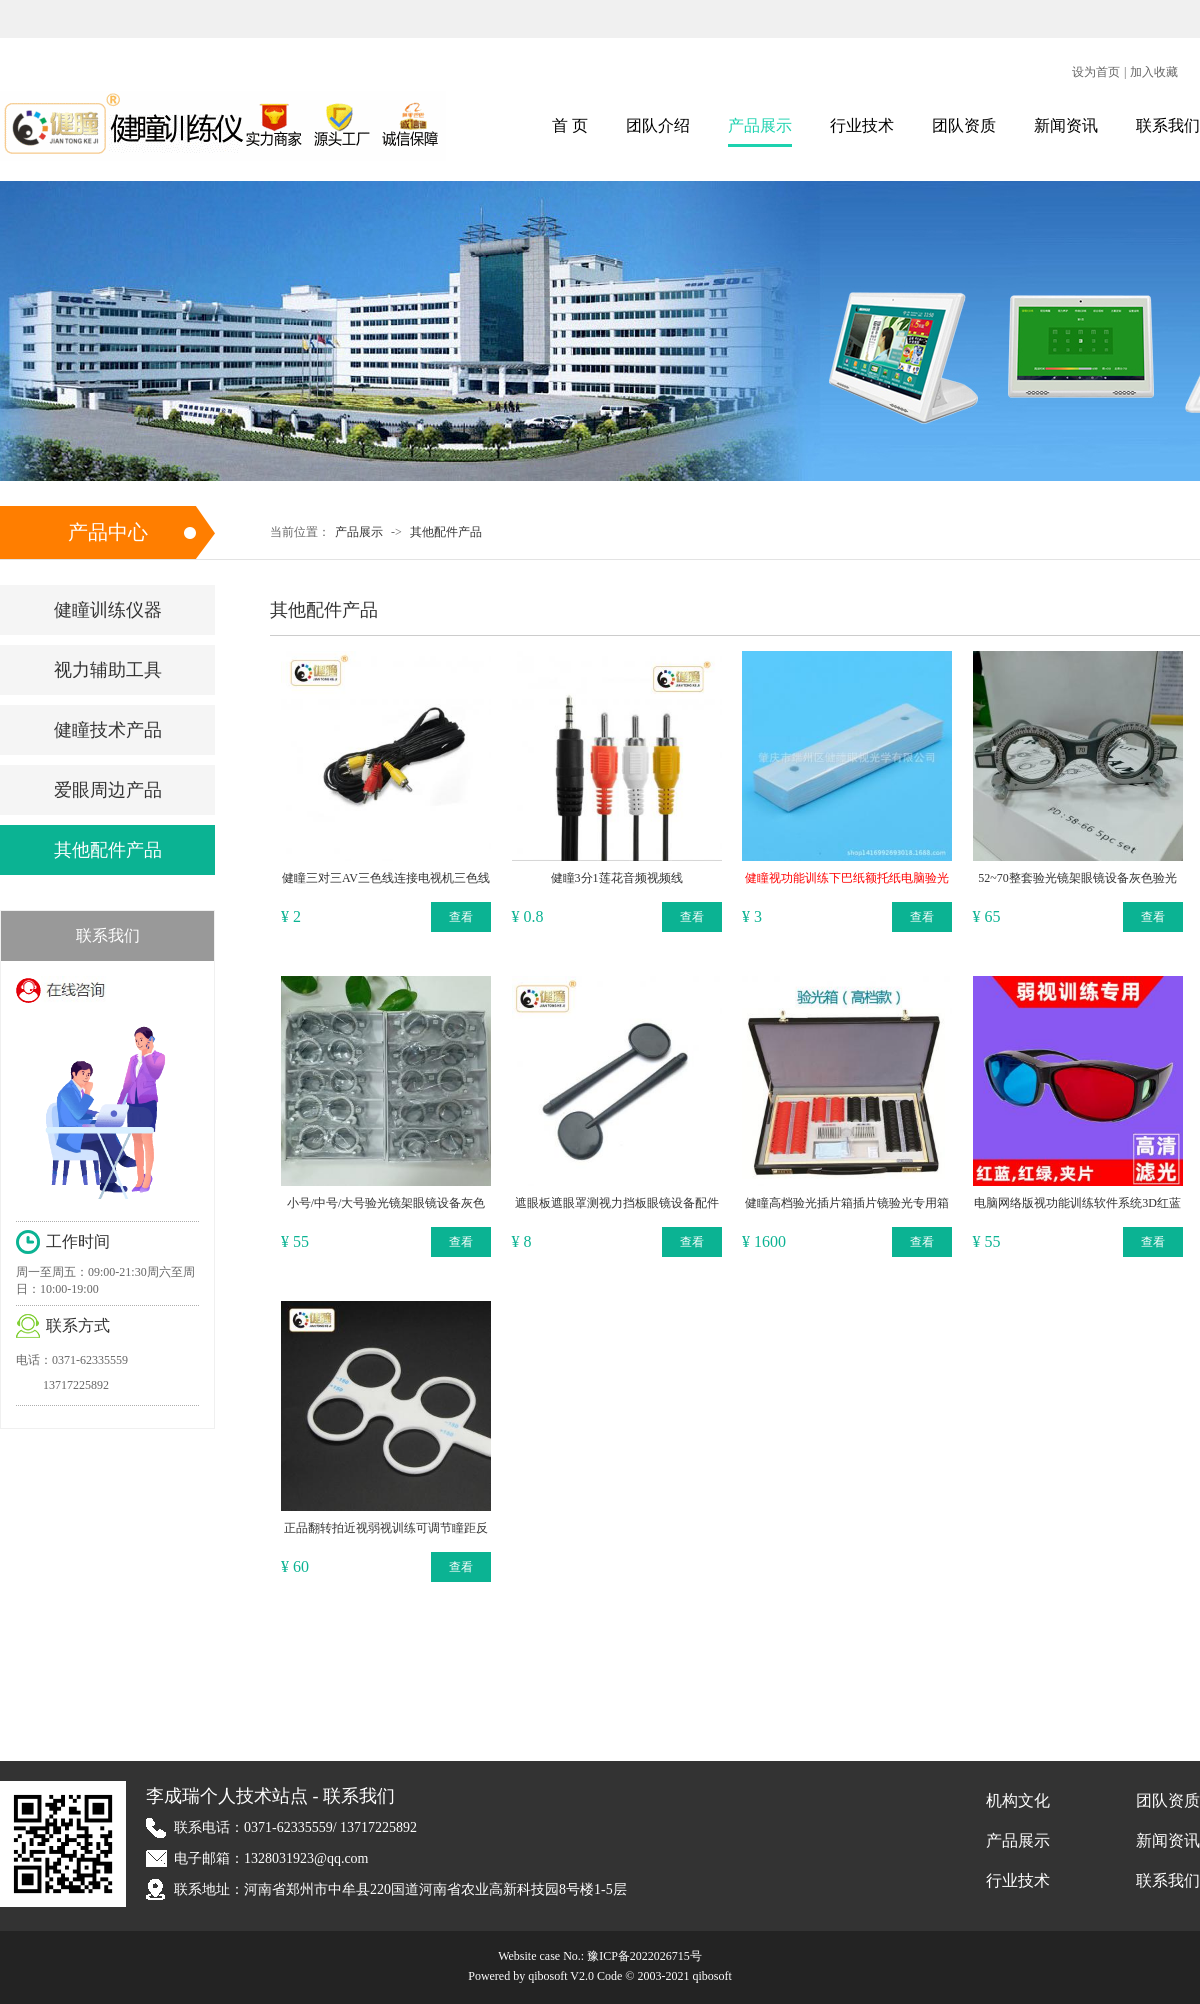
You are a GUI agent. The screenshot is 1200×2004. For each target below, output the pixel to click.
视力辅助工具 (108, 670)
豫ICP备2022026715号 (644, 1956)
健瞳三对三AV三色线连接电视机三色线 (386, 878)
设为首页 (1096, 72)
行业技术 (862, 125)
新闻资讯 (1066, 125)
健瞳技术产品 (108, 730)
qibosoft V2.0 (561, 1976)
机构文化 (1018, 1800)
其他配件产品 (446, 532)
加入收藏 (1154, 72)
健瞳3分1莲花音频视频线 (617, 878)
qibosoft (711, 1976)
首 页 (570, 125)
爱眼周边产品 (108, 790)
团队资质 (964, 125)
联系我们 (1168, 125)
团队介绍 (658, 125)
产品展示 (760, 125)
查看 (461, 917)
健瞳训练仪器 (108, 610)
